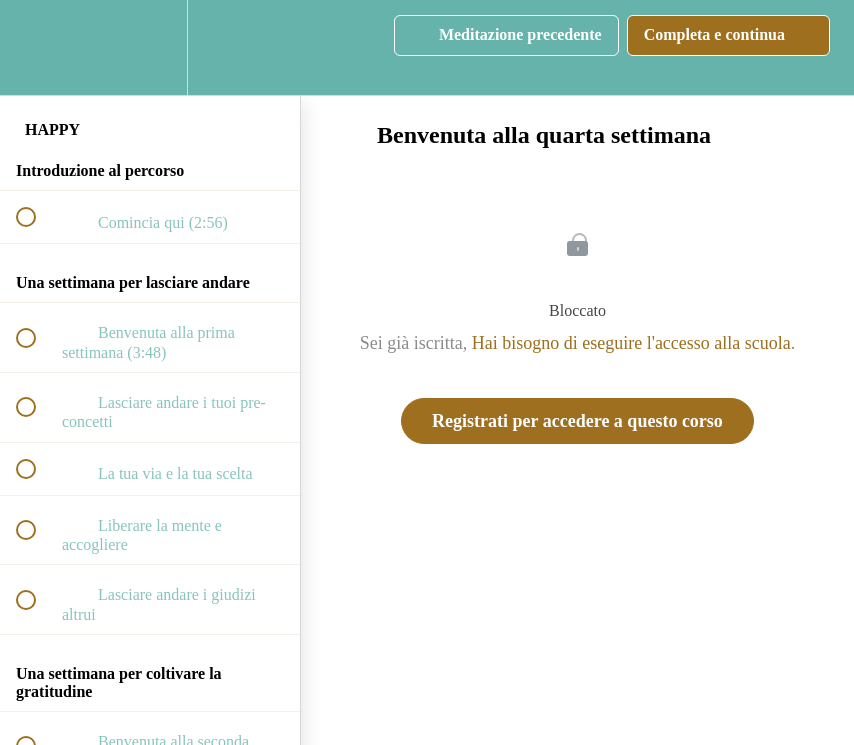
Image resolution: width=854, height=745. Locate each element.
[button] (37, 47)
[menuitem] (150, 47)
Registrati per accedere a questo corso (577, 421)
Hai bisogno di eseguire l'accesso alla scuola (631, 343)
